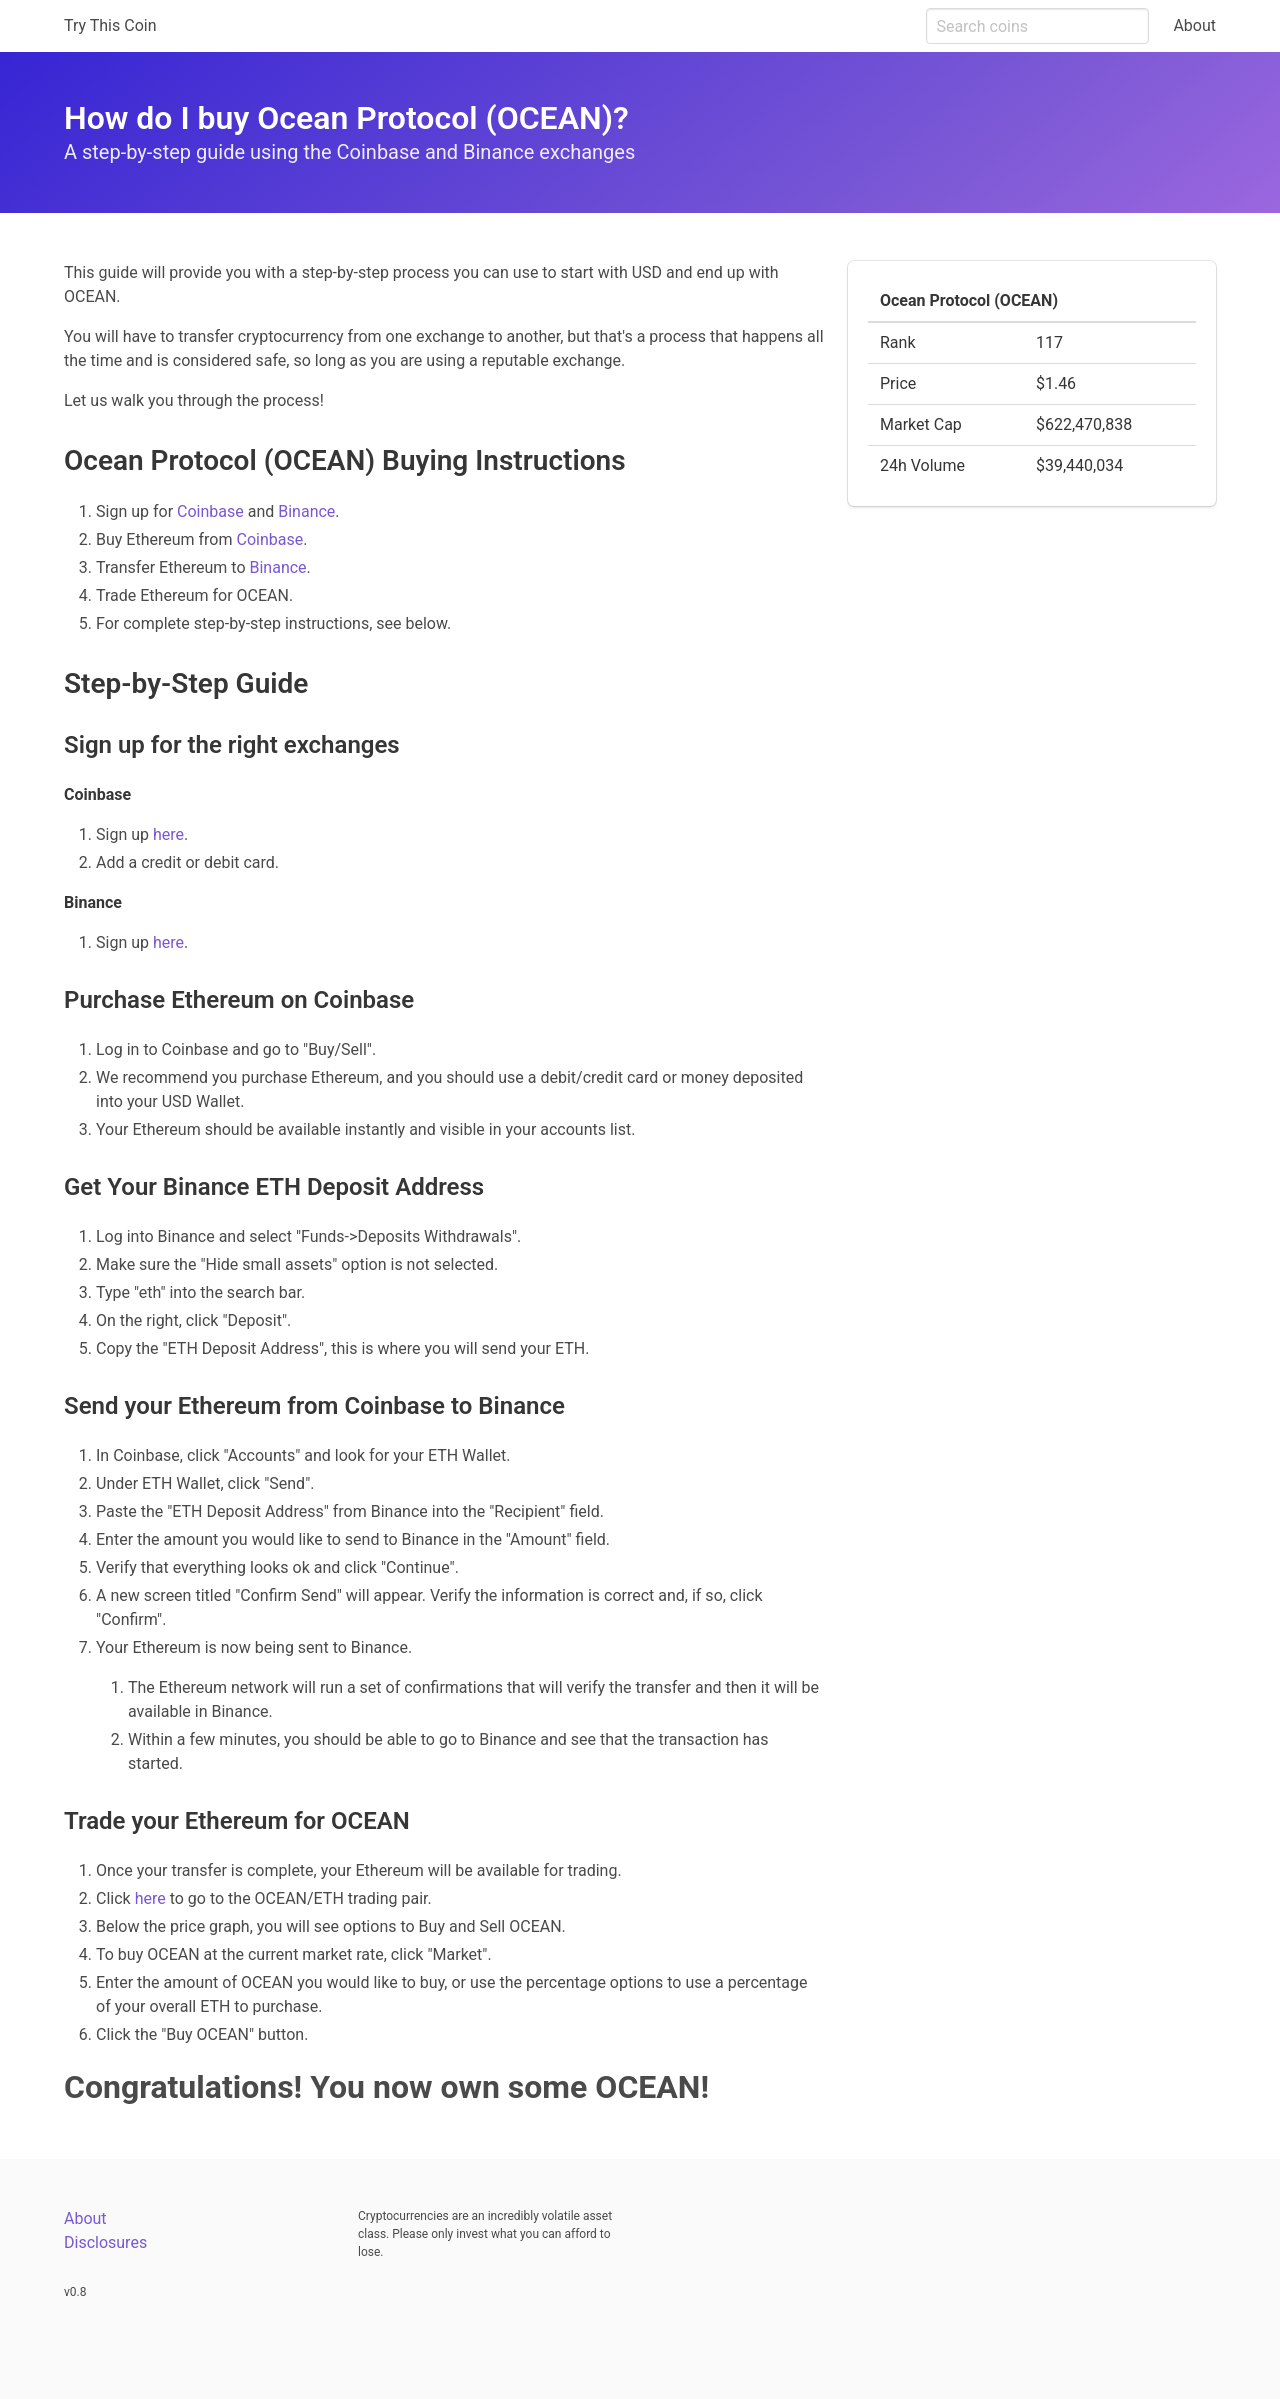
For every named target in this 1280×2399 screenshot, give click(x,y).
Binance (306, 511)
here (168, 834)
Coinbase (210, 511)
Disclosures (105, 2242)
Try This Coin (110, 25)
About (1194, 25)
